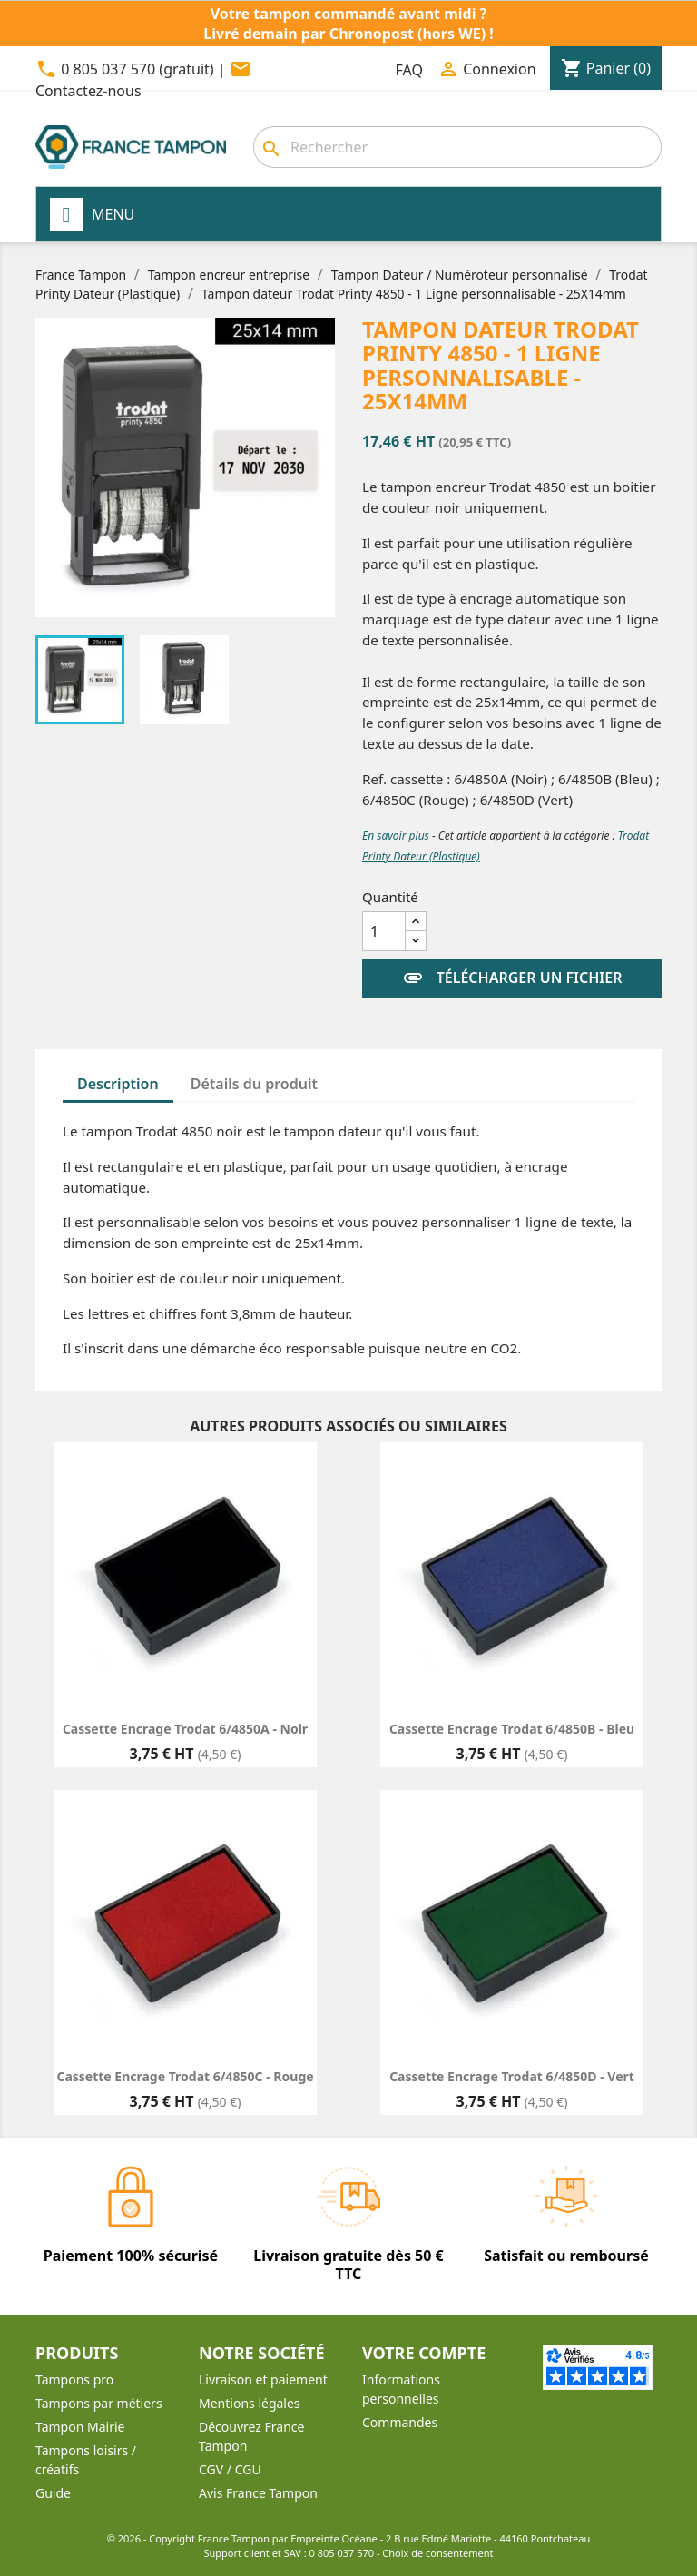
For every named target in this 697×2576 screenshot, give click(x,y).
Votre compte (424, 2353)
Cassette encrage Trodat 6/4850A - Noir (185, 1728)
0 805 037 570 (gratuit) (137, 69)
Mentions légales (249, 2403)
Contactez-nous (88, 91)
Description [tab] (118, 1084)
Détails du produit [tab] (254, 1084)
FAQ (409, 70)
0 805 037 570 (342, 2553)
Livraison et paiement (263, 2379)
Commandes (399, 2422)
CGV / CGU (230, 2469)
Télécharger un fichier (512, 978)
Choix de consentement (437, 2553)
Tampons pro (74, 2379)
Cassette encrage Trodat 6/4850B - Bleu (511, 1728)
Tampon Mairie (79, 2426)
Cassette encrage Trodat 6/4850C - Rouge (184, 2076)
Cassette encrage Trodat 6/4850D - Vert (511, 2076)
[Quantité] (384, 931)
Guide (53, 2493)
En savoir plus (395, 835)
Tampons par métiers (98, 2403)
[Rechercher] (457, 147)
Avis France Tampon (258, 2493)
